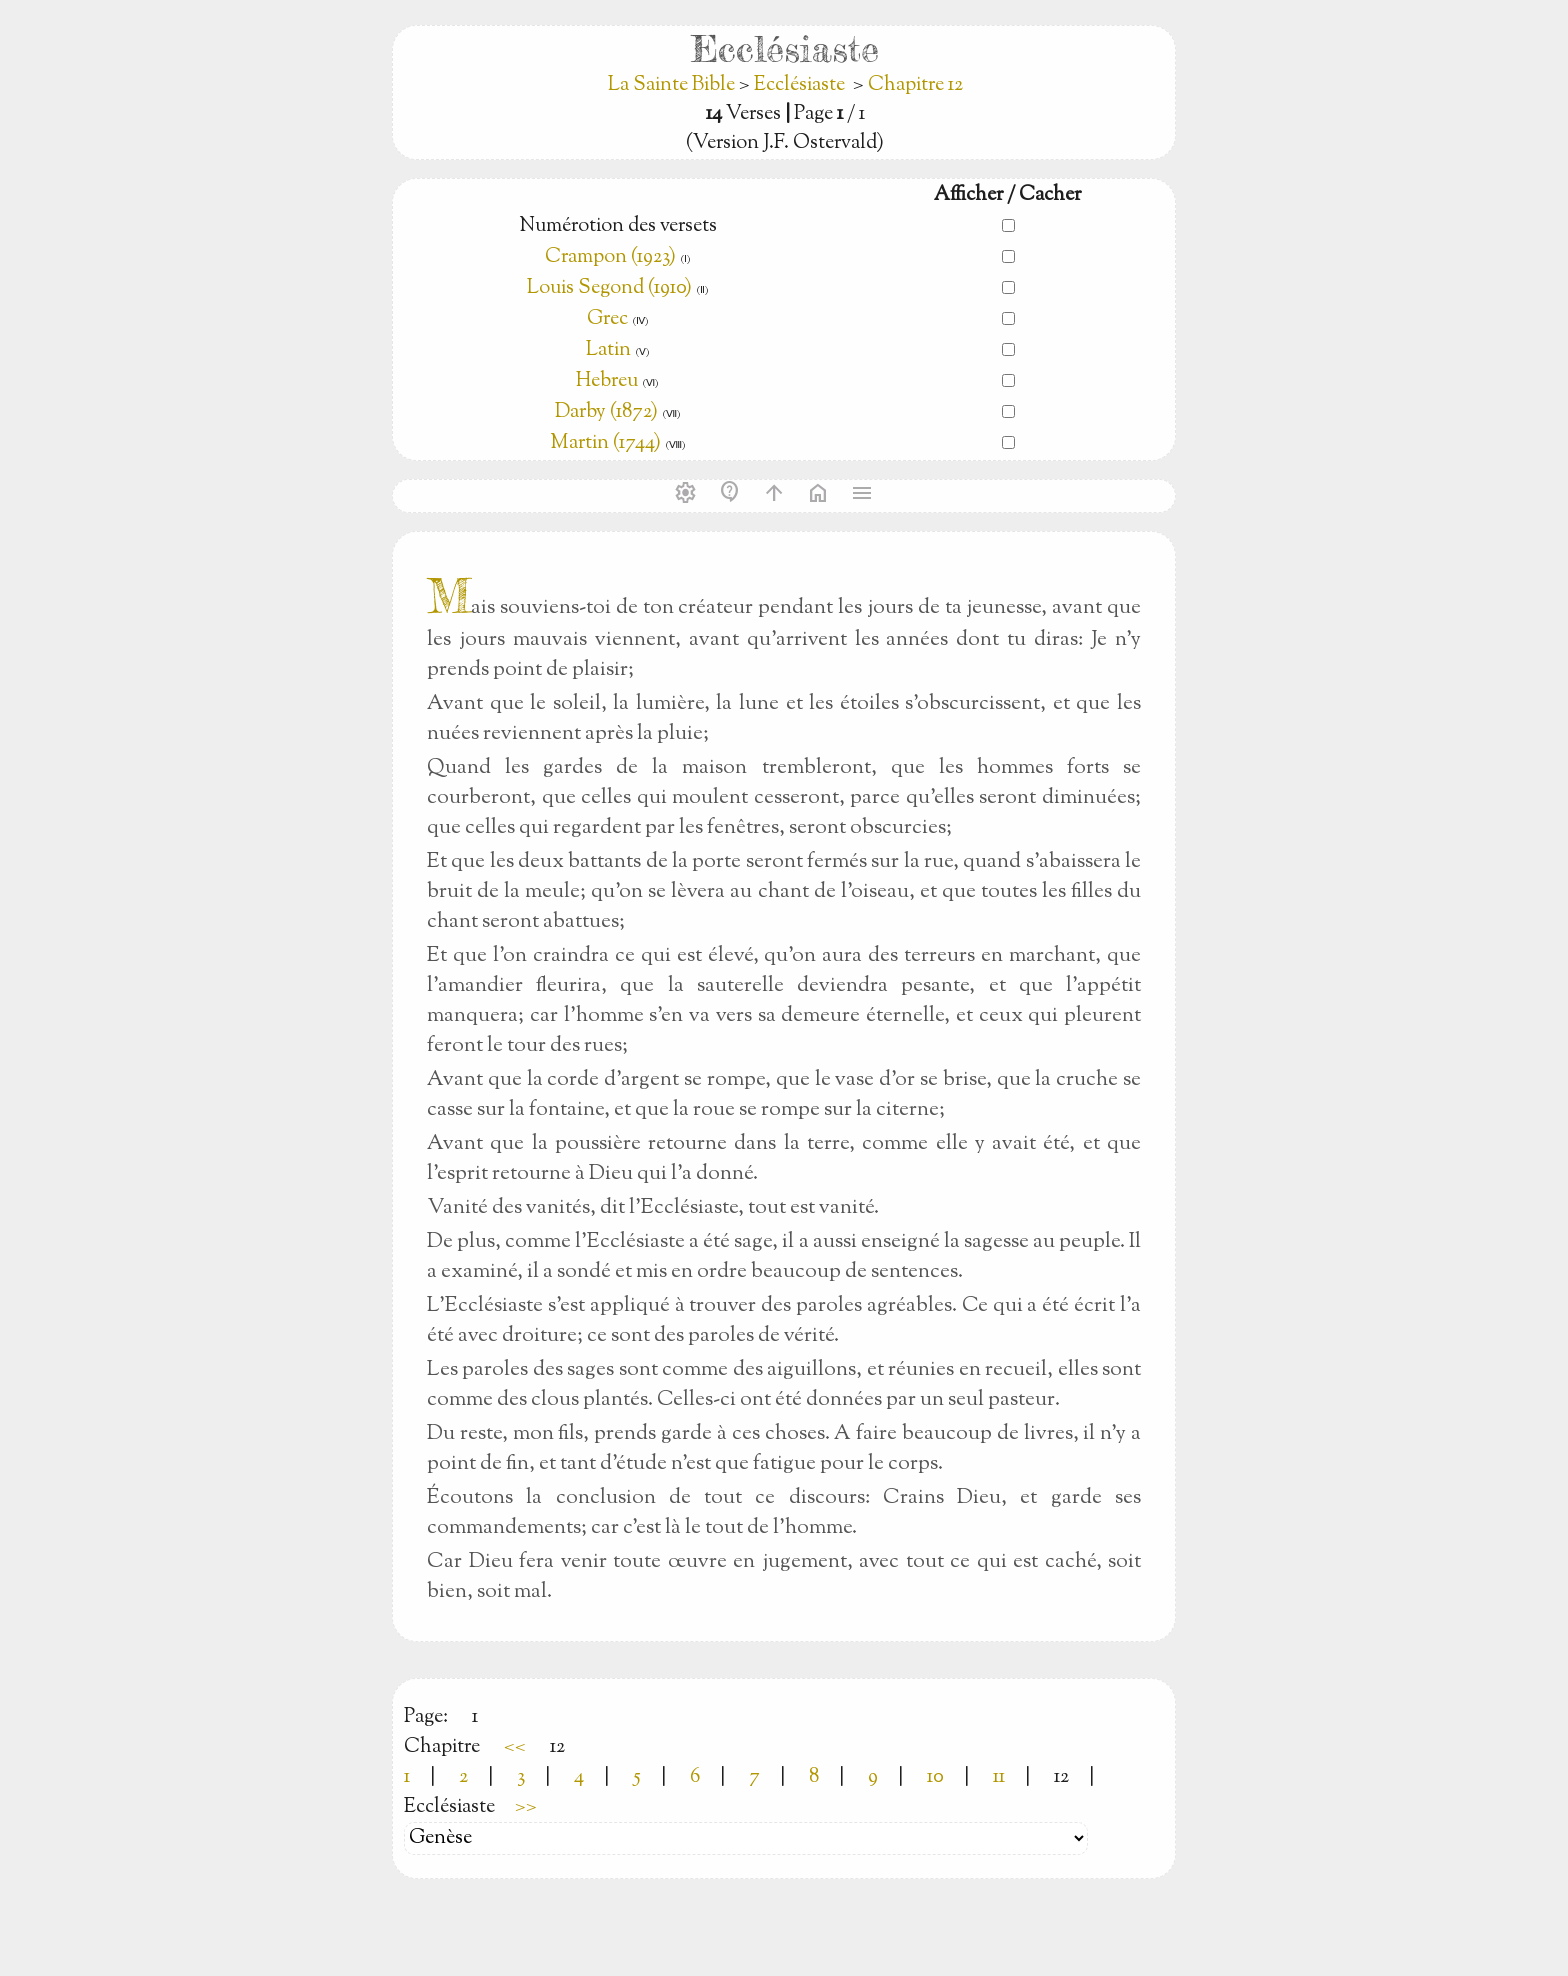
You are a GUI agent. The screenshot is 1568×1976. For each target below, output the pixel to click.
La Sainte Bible (673, 85)
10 (935, 1777)
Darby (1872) (606, 412)
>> (526, 1807)
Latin (608, 350)
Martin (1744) (605, 443)
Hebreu (607, 381)
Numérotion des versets (618, 226)
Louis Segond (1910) (611, 288)
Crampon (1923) (610, 257)
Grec (607, 319)
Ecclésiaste (799, 85)
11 (999, 1777)
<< (515, 1747)
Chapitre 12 (915, 85)
